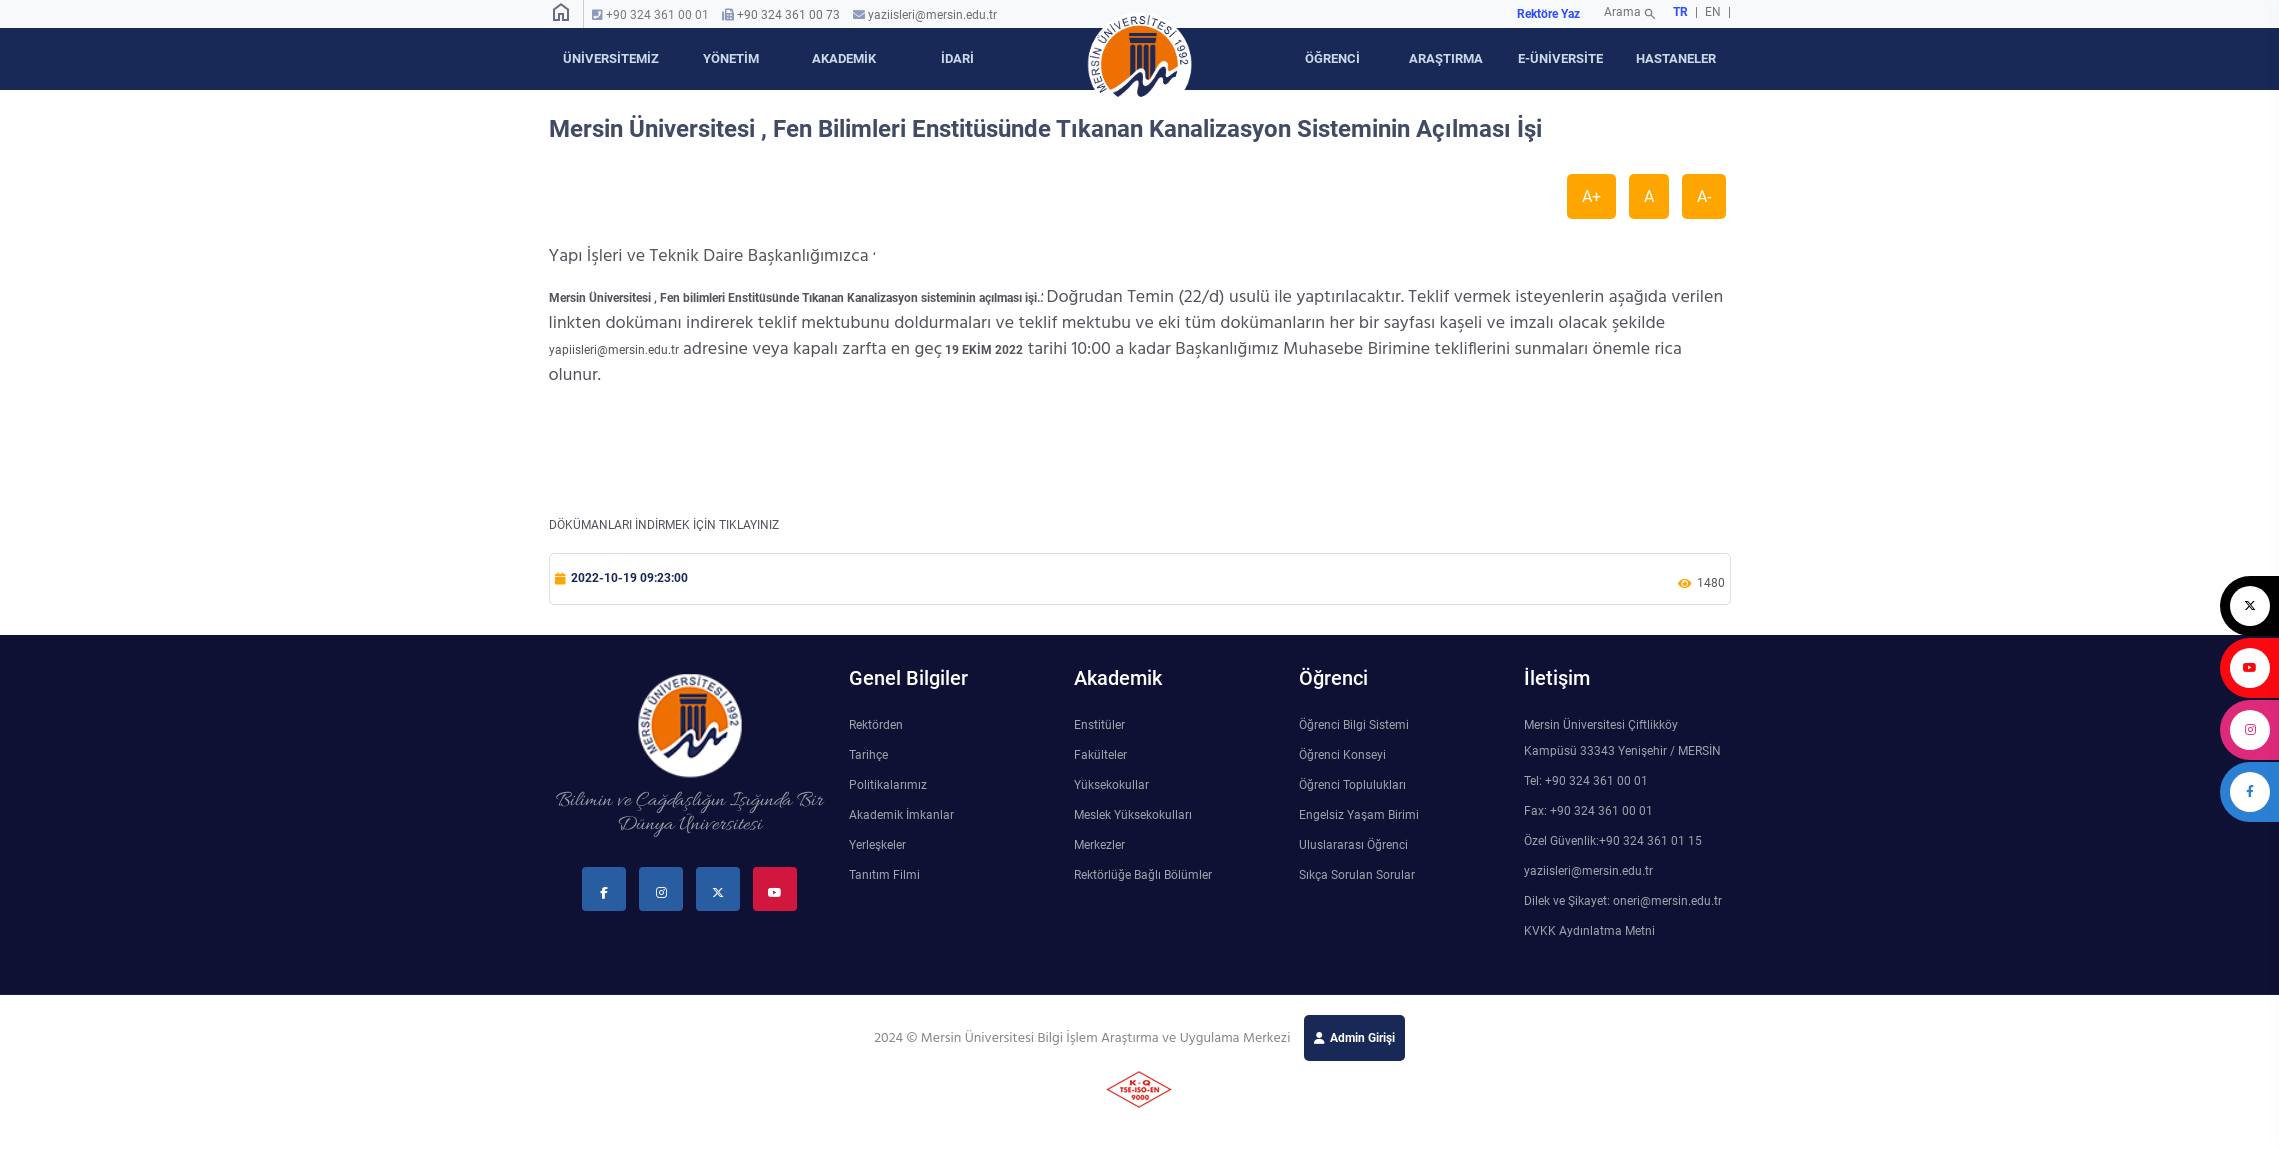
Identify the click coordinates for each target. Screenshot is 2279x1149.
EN (1714, 12)
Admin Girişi (1362, 1038)
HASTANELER (1676, 58)
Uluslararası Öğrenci (1353, 845)
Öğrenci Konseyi (1342, 755)
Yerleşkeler (877, 845)
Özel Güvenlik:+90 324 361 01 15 (1613, 841)
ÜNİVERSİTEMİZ (611, 58)
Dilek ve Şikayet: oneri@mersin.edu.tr (1623, 901)
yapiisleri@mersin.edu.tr (614, 350)
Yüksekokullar (1111, 785)
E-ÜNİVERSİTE (1560, 58)
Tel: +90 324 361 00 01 (1586, 781)
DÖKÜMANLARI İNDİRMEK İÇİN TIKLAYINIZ (664, 525)
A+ (1591, 196)
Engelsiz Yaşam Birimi (1359, 815)
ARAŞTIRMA (1446, 58)
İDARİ (957, 58)
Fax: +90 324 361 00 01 (1588, 811)
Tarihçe (868, 755)
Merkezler (1099, 845)
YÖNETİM (731, 58)
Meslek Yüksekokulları (1133, 815)
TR (1680, 12)
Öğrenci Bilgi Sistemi (1354, 725)
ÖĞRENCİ (1332, 58)
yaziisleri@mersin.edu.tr (932, 15)
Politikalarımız (888, 785)
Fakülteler (1100, 755)
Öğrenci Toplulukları (1352, 785)
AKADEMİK (844, 58)
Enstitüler (1099, 725)
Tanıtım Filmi (884, 875)
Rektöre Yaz (1548, 14)
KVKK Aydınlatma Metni (1589, 931)
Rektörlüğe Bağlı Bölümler (1143, 875)
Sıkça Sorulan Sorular (1357, 875)
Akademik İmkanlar (901, 815)
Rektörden (876, 725)
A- (1704, 196)
